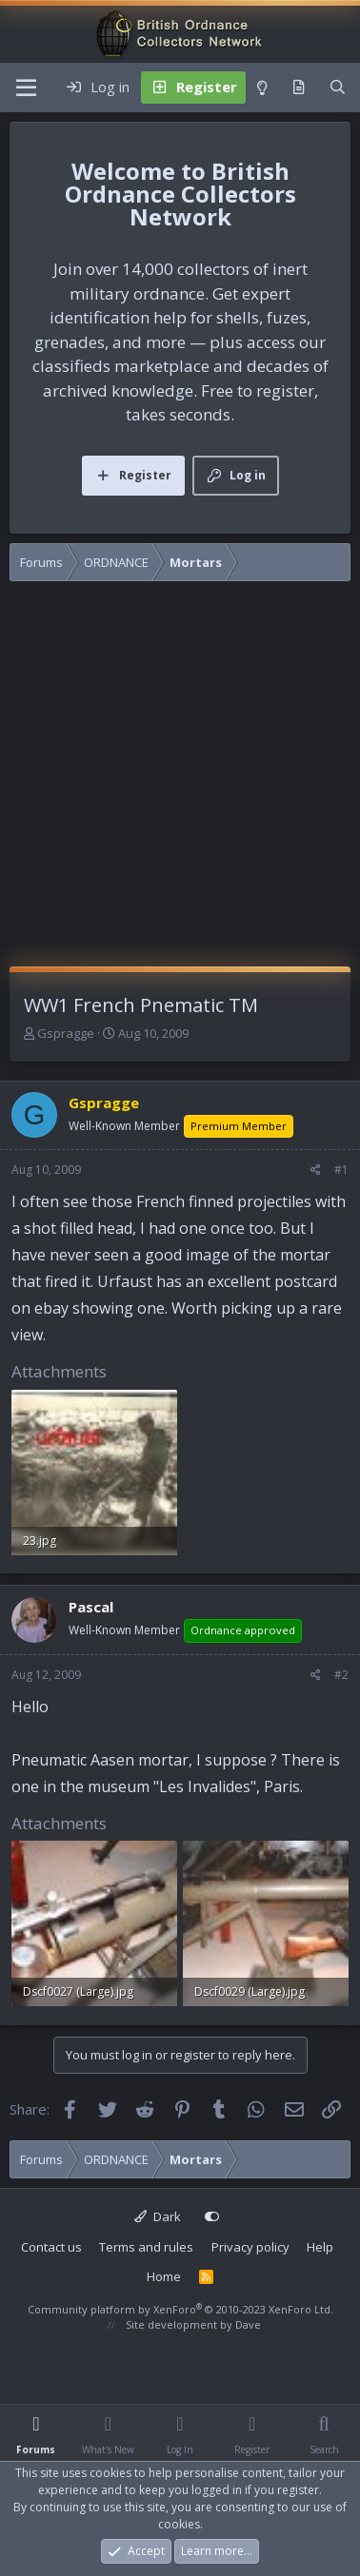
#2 (341, 1675)
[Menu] (26, 87)
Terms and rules (146, 2246)
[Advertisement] (178, 778)
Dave (248, 2324)
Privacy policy (250, 2246)
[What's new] (298, 87)
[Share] (316, 1170)
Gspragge (65, 1033)
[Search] (337, 87)
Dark (157, 2216)
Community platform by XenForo (180, 2309)
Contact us (51, 2246)
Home (164, 2276)
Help (320, 2246)
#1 (341, 1169)
